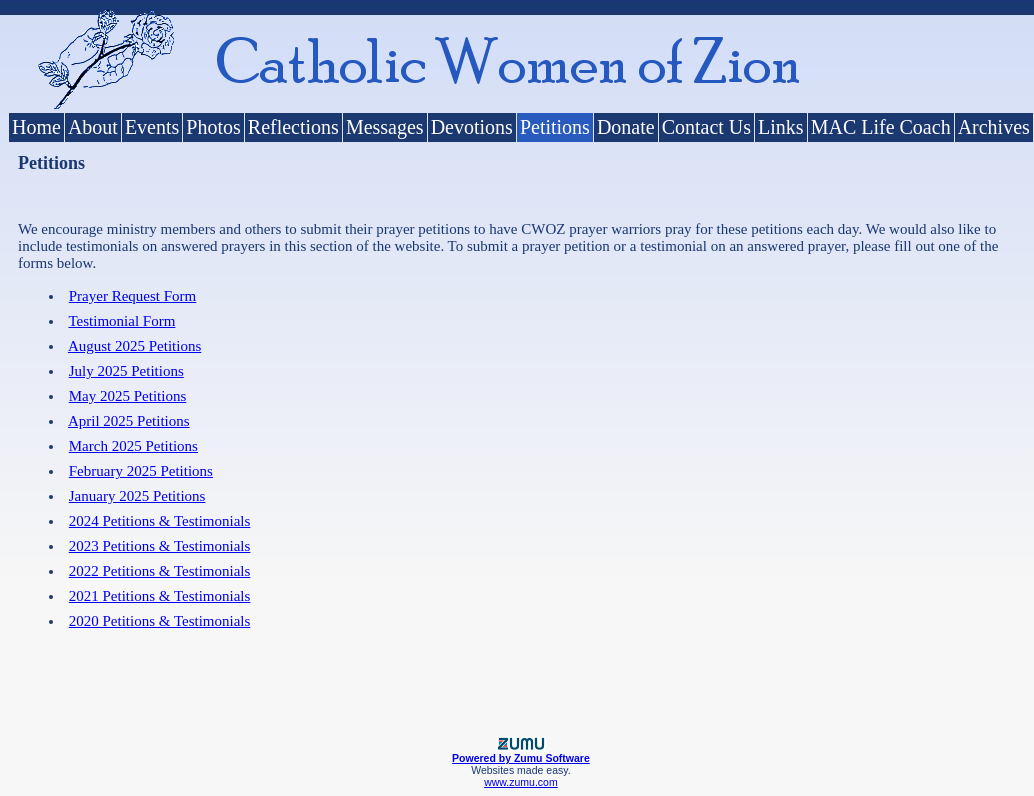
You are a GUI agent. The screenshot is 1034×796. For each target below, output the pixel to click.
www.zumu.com (521, 782)
